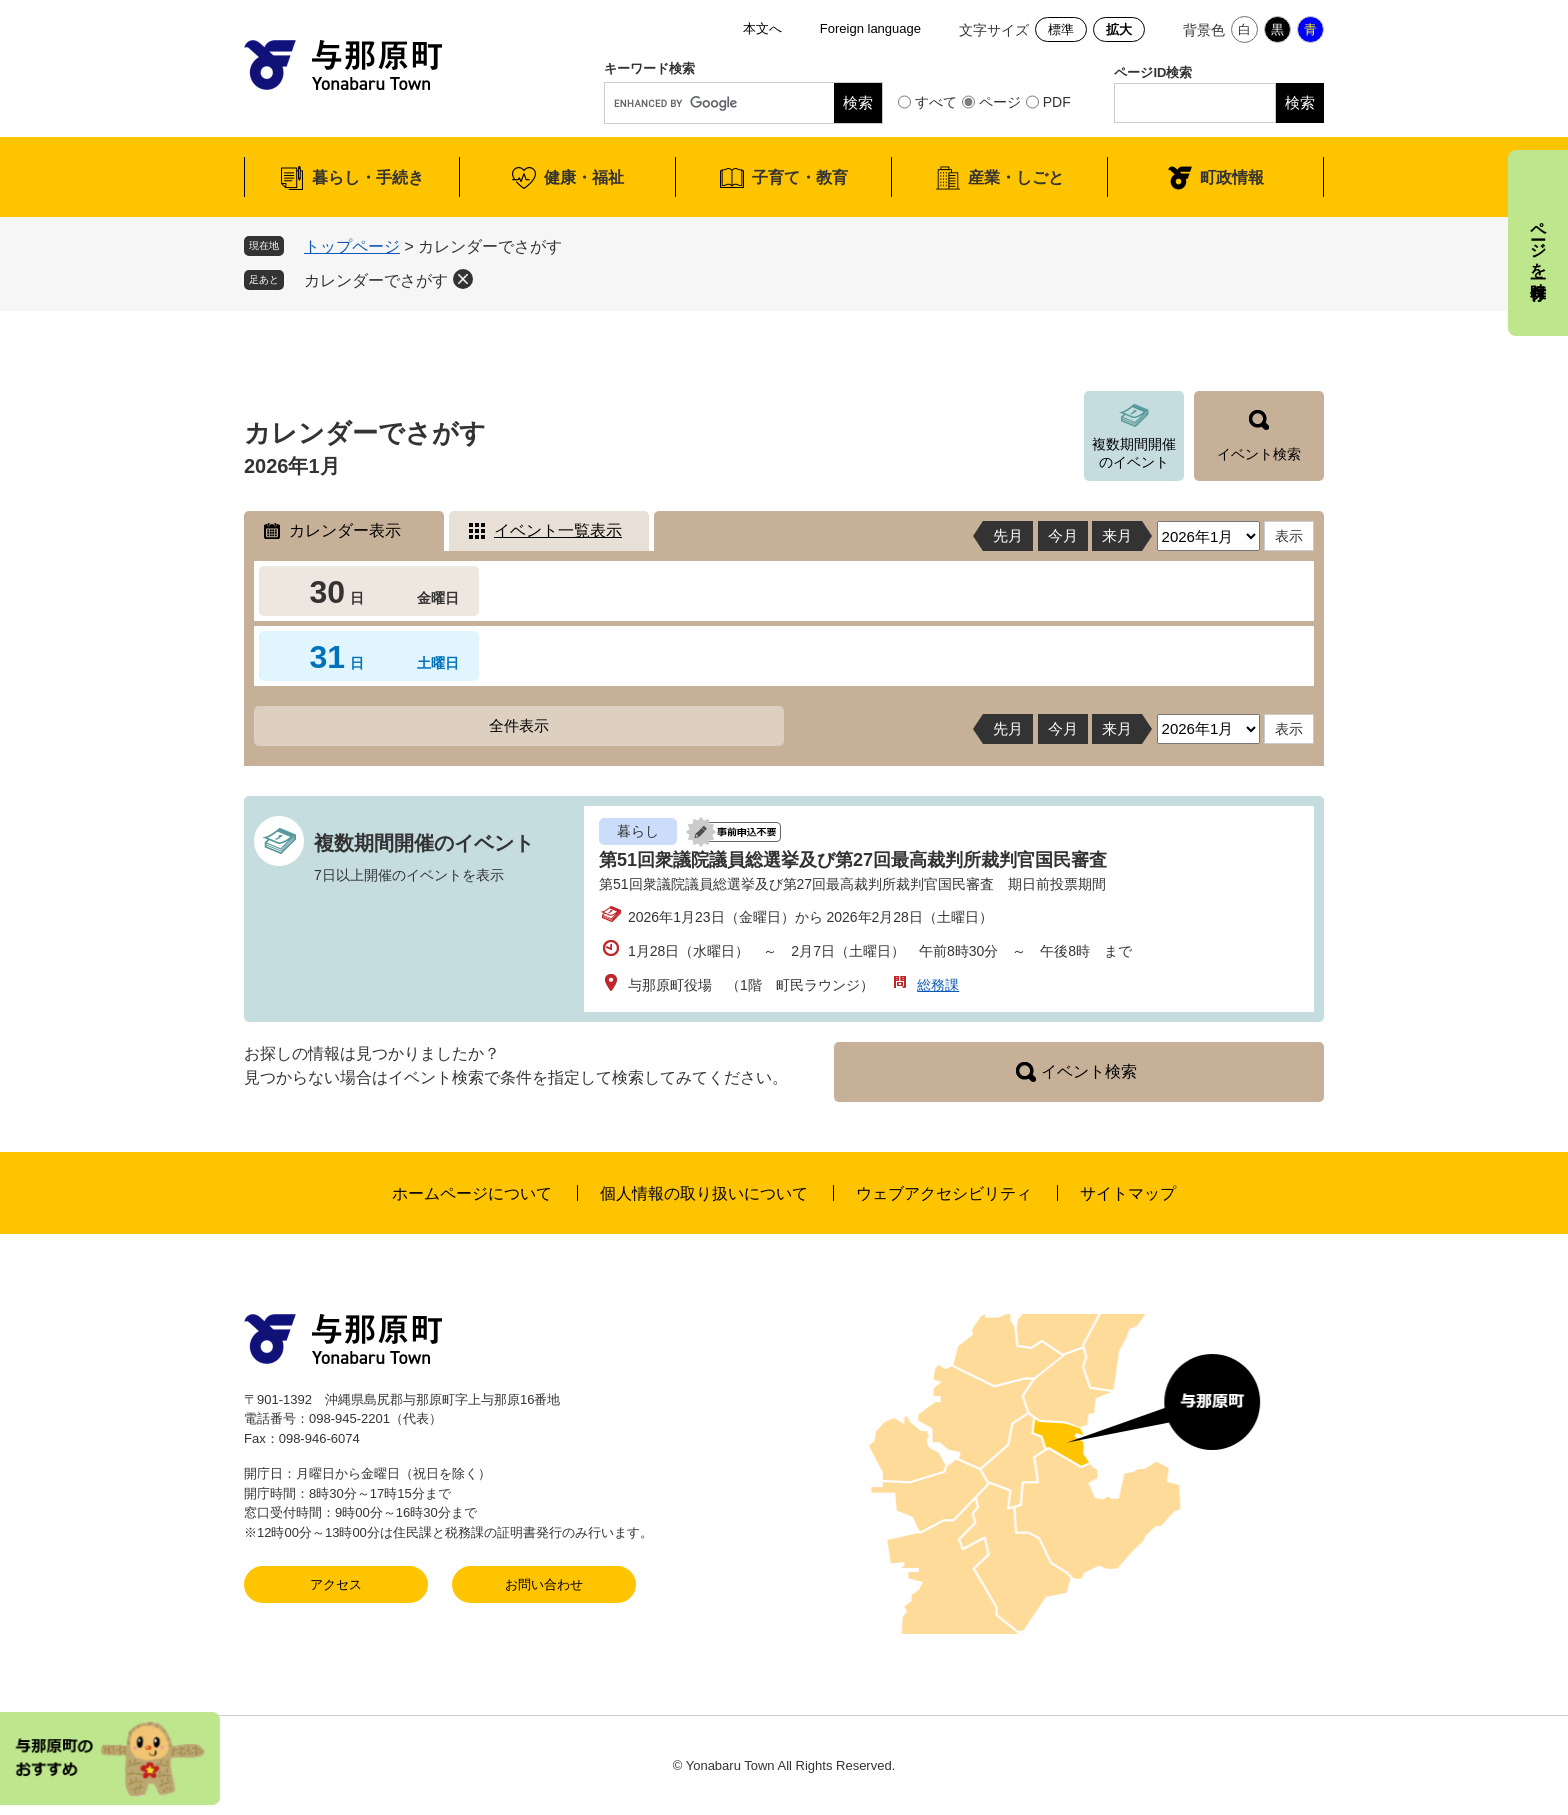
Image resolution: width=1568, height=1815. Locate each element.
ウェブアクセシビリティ (944, 1193)
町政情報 (1232, 177)
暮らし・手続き (368, 177)
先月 (1008, 535)
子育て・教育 (800, 177)
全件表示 (519, 725)
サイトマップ (1128, 1193)
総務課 (938, 985)
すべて (936, 102)
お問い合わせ (544, 1584)
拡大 (1119, 29)
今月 (1063, 535)
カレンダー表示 (345, 530)
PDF (1057, 102)
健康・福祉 (584, 177)
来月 (1117, 535)
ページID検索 (1153, 72)
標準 (1061, 29)
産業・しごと (1016, 177)
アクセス (336, 1584)
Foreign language (870, 28)
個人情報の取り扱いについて (704, 1193)
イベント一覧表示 (558, 530)
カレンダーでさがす (376, 280)
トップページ (352, 246)
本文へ (762, 28)
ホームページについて (472, 1193)
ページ (1000, 102)
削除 (463, 279)
